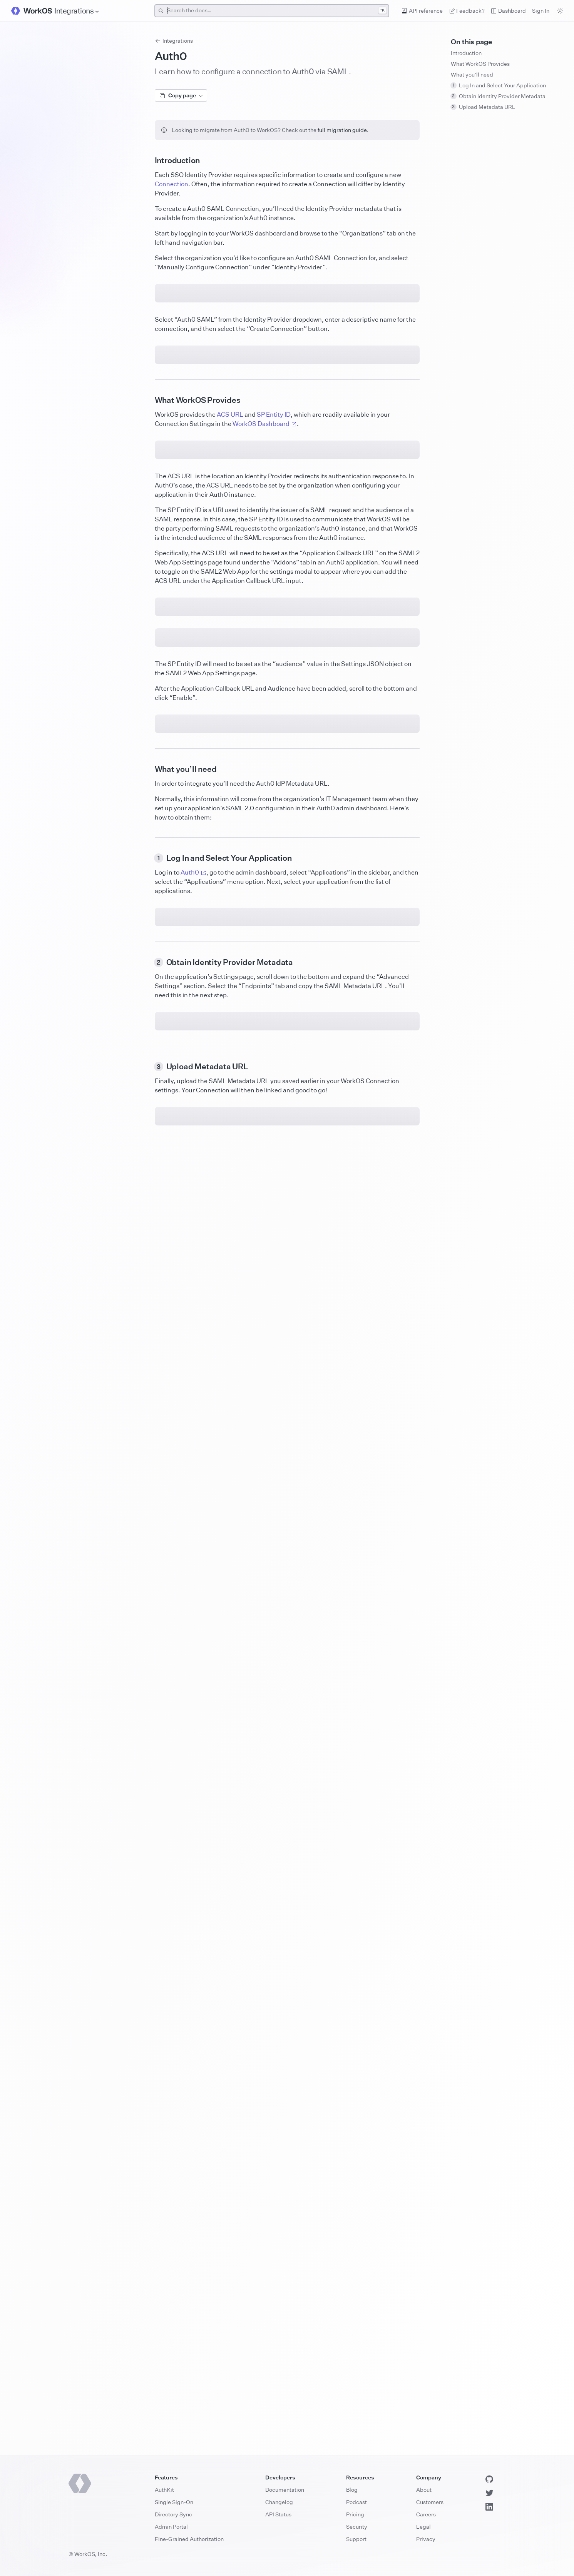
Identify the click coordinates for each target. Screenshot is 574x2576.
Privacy (425, 2539)
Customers (429, 2502)
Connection (171, 184)
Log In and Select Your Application (498, 85)
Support (356, 2539)
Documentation (284, 2489)
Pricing (355, 2514)
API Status (278, 2514)
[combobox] (272, 11)
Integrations (174, 40)
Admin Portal (171, 2526)
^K (382, 10)
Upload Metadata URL (483, 107)
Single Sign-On (174, 2502)
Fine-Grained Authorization (189, 2539)
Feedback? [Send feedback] (467, 10)
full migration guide (342, 130)
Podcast (356, 2502)
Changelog (279, 2502)
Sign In (540, 10)
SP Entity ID (274, 692)
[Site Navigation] (77, 11)
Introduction (466, 53)
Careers (426, 2514)
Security (356, 2526)
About (424, 2489)
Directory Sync (173, 2514)
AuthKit (164, 2489)
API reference (422, 10)
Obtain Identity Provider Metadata (498, 96)
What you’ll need (472, 74)
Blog (352, 2489)
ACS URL (230, 692)
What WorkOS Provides (480, 63)
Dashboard (508, 10)
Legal (423, 2526)
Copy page (180, 95)
